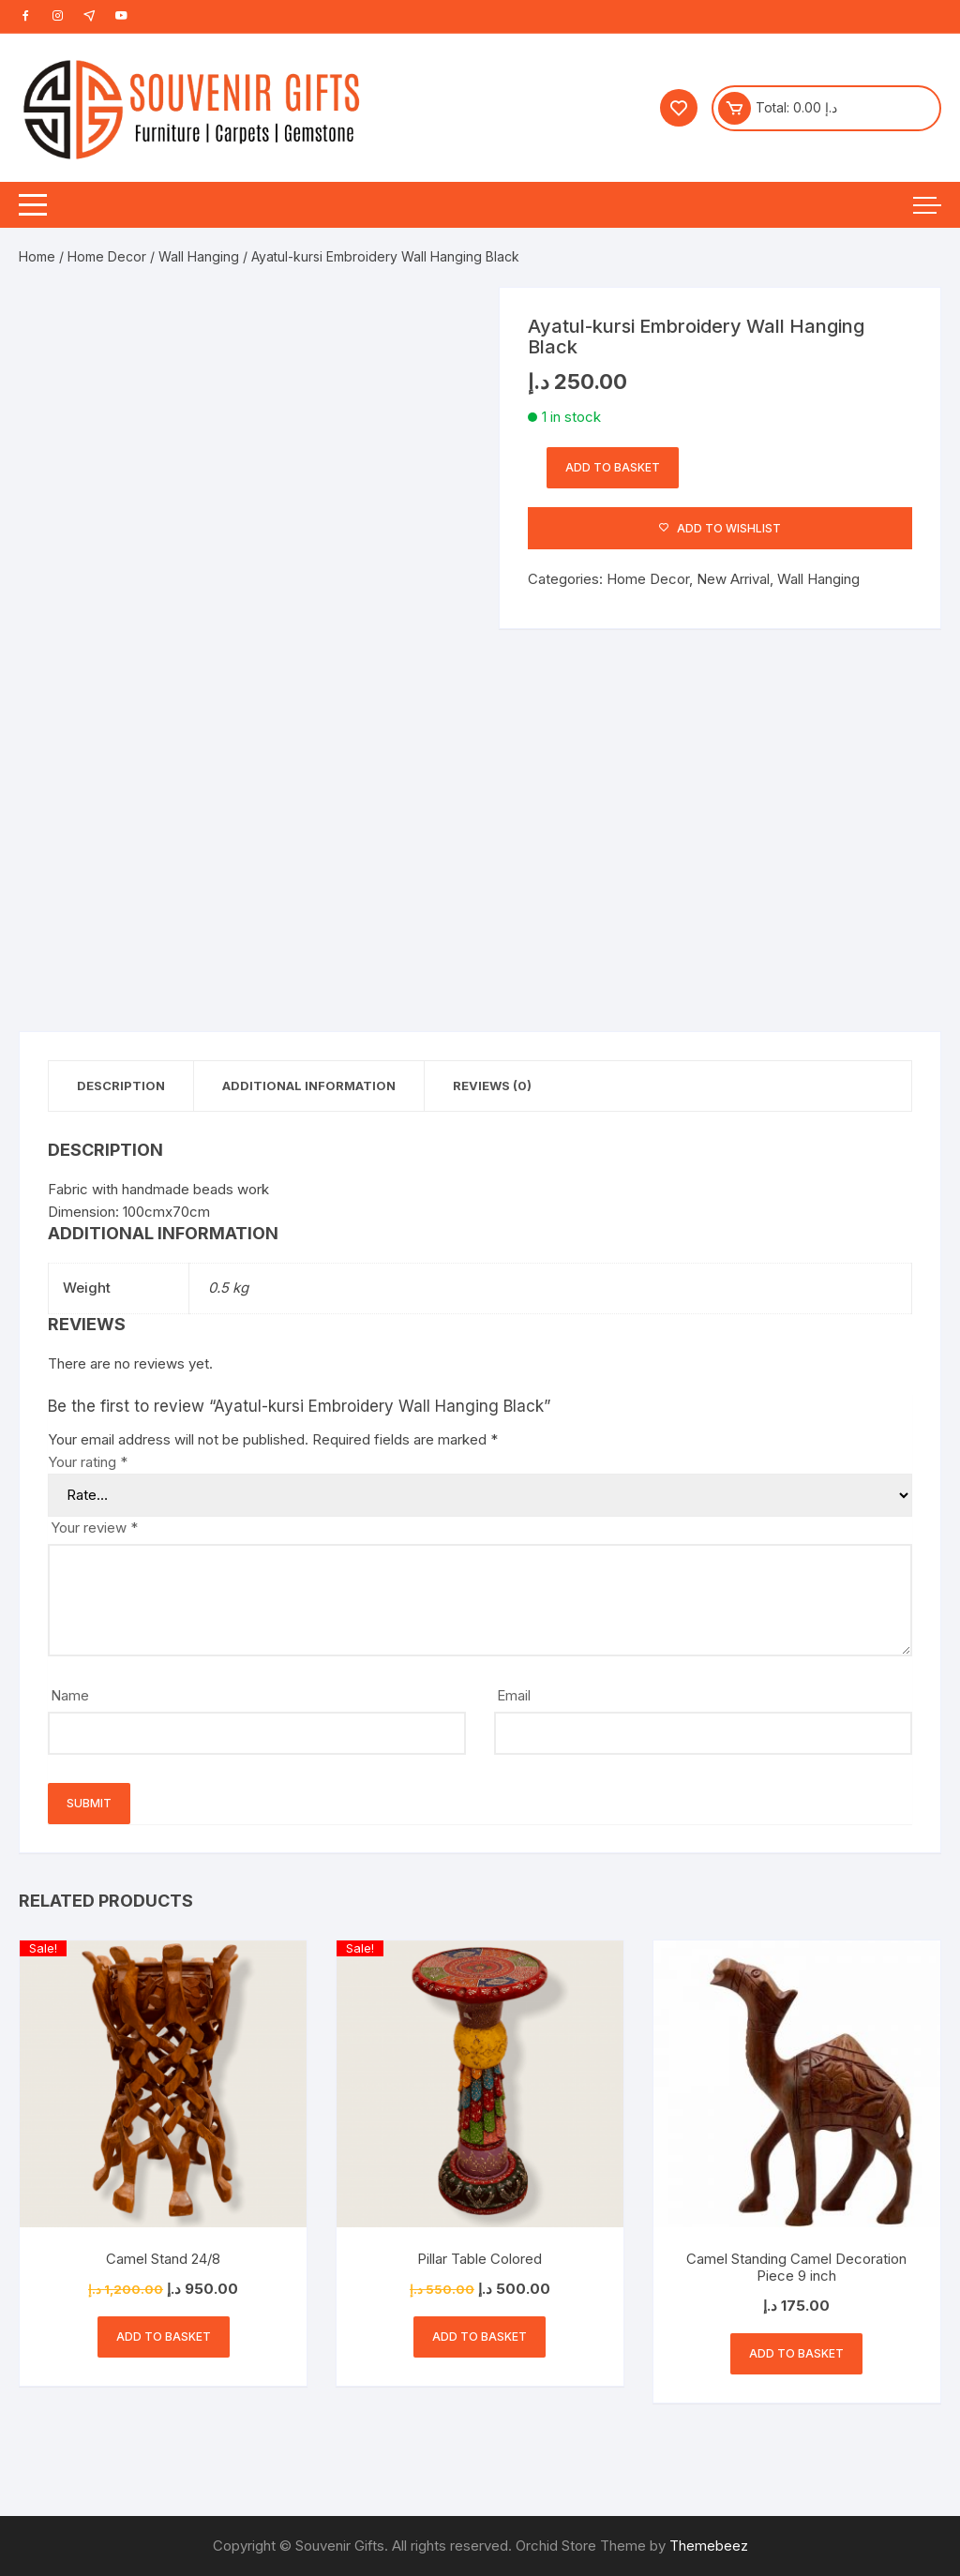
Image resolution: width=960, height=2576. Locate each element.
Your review (94, 1527)
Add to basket (612, 467)
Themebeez (708, 2545)
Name (70, 1695)
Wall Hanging (198, 256)
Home (37, 256)
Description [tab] (121, 1085)
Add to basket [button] (163, 2336)
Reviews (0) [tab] (492, 1085)
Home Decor (107, 256)
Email (514, 1695)
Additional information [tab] (309, 1085)
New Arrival (733, 579)
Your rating (88, 1462)
